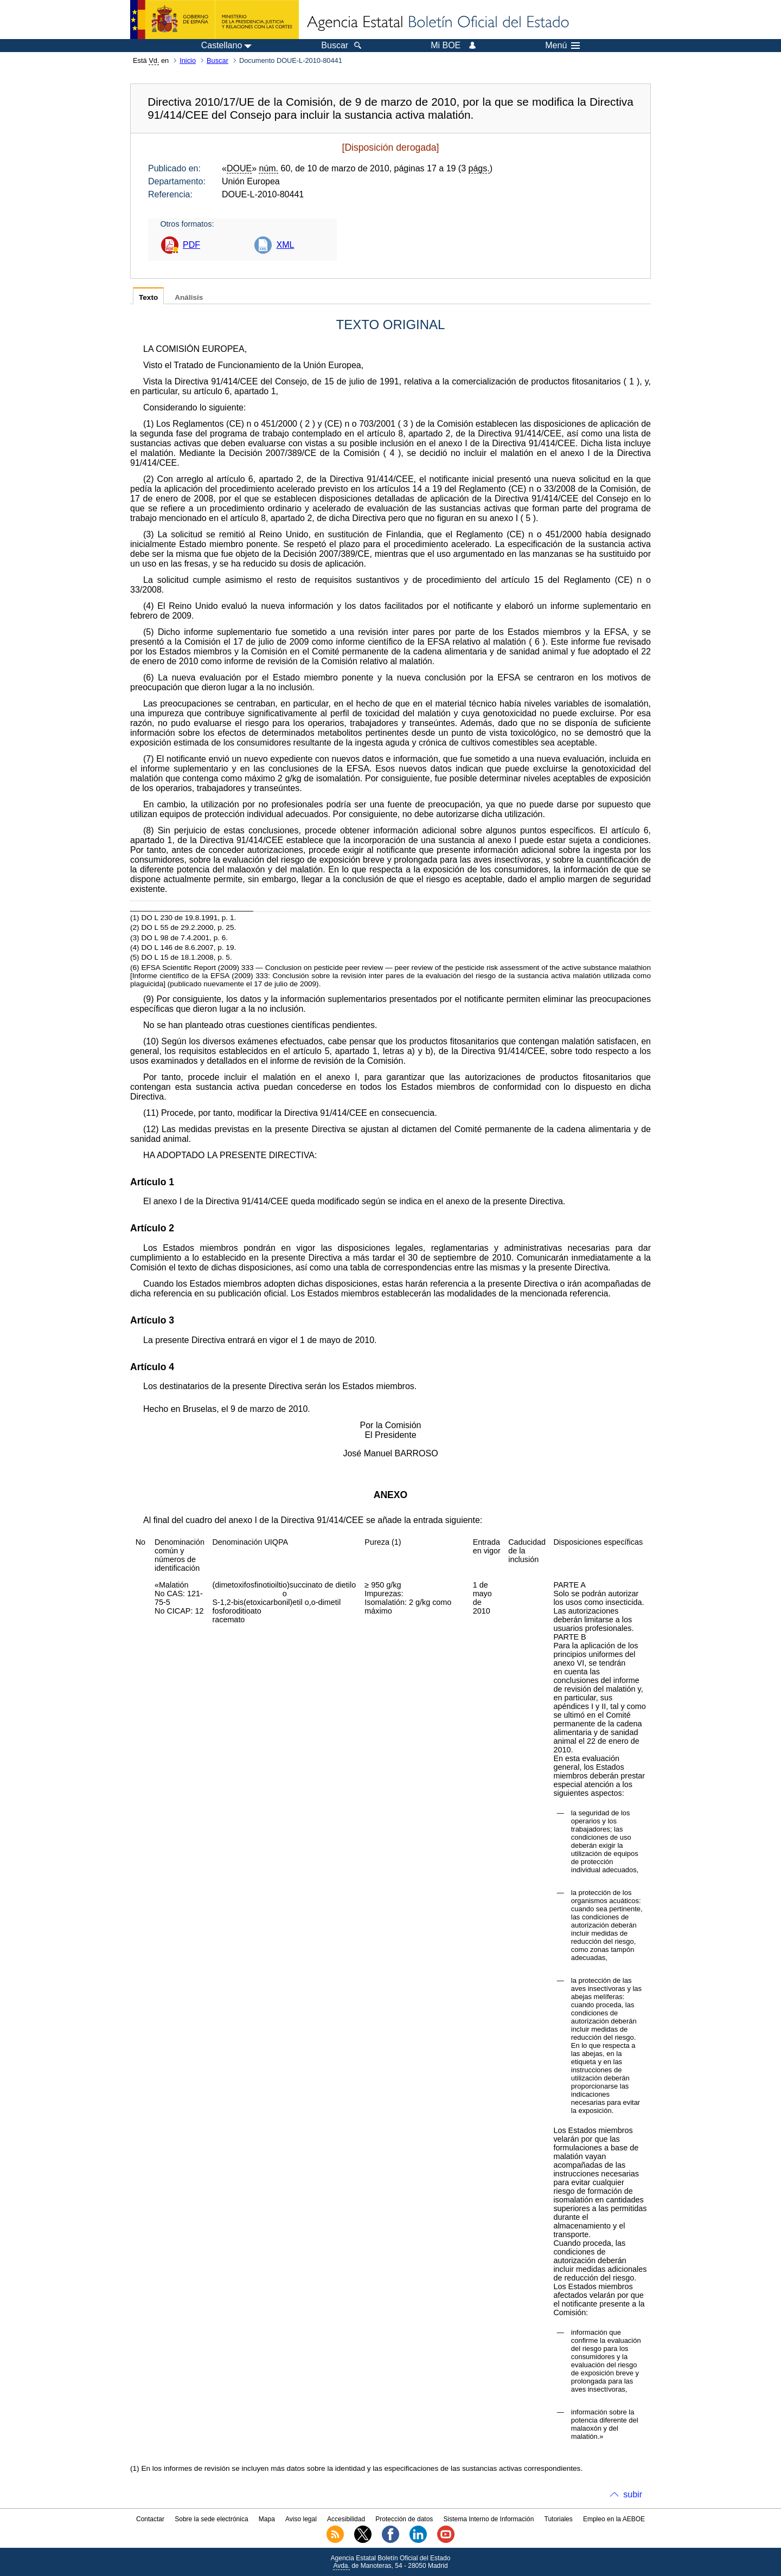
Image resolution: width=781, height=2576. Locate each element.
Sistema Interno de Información (489, 2519)
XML (285, 244)
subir (632, 2494)
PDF (191, 244)
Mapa (267, 2519)
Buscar (217, 60)
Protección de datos (404, 2519)
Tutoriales (559, 2519)
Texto (148, 297)
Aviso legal (301, 2519)
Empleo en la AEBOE (614, 2519)
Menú (562, 45)
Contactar (150, 2519)
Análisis (189, 297)
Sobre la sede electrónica (211, 2519)
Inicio (188, 60)
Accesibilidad (346, 2519)
